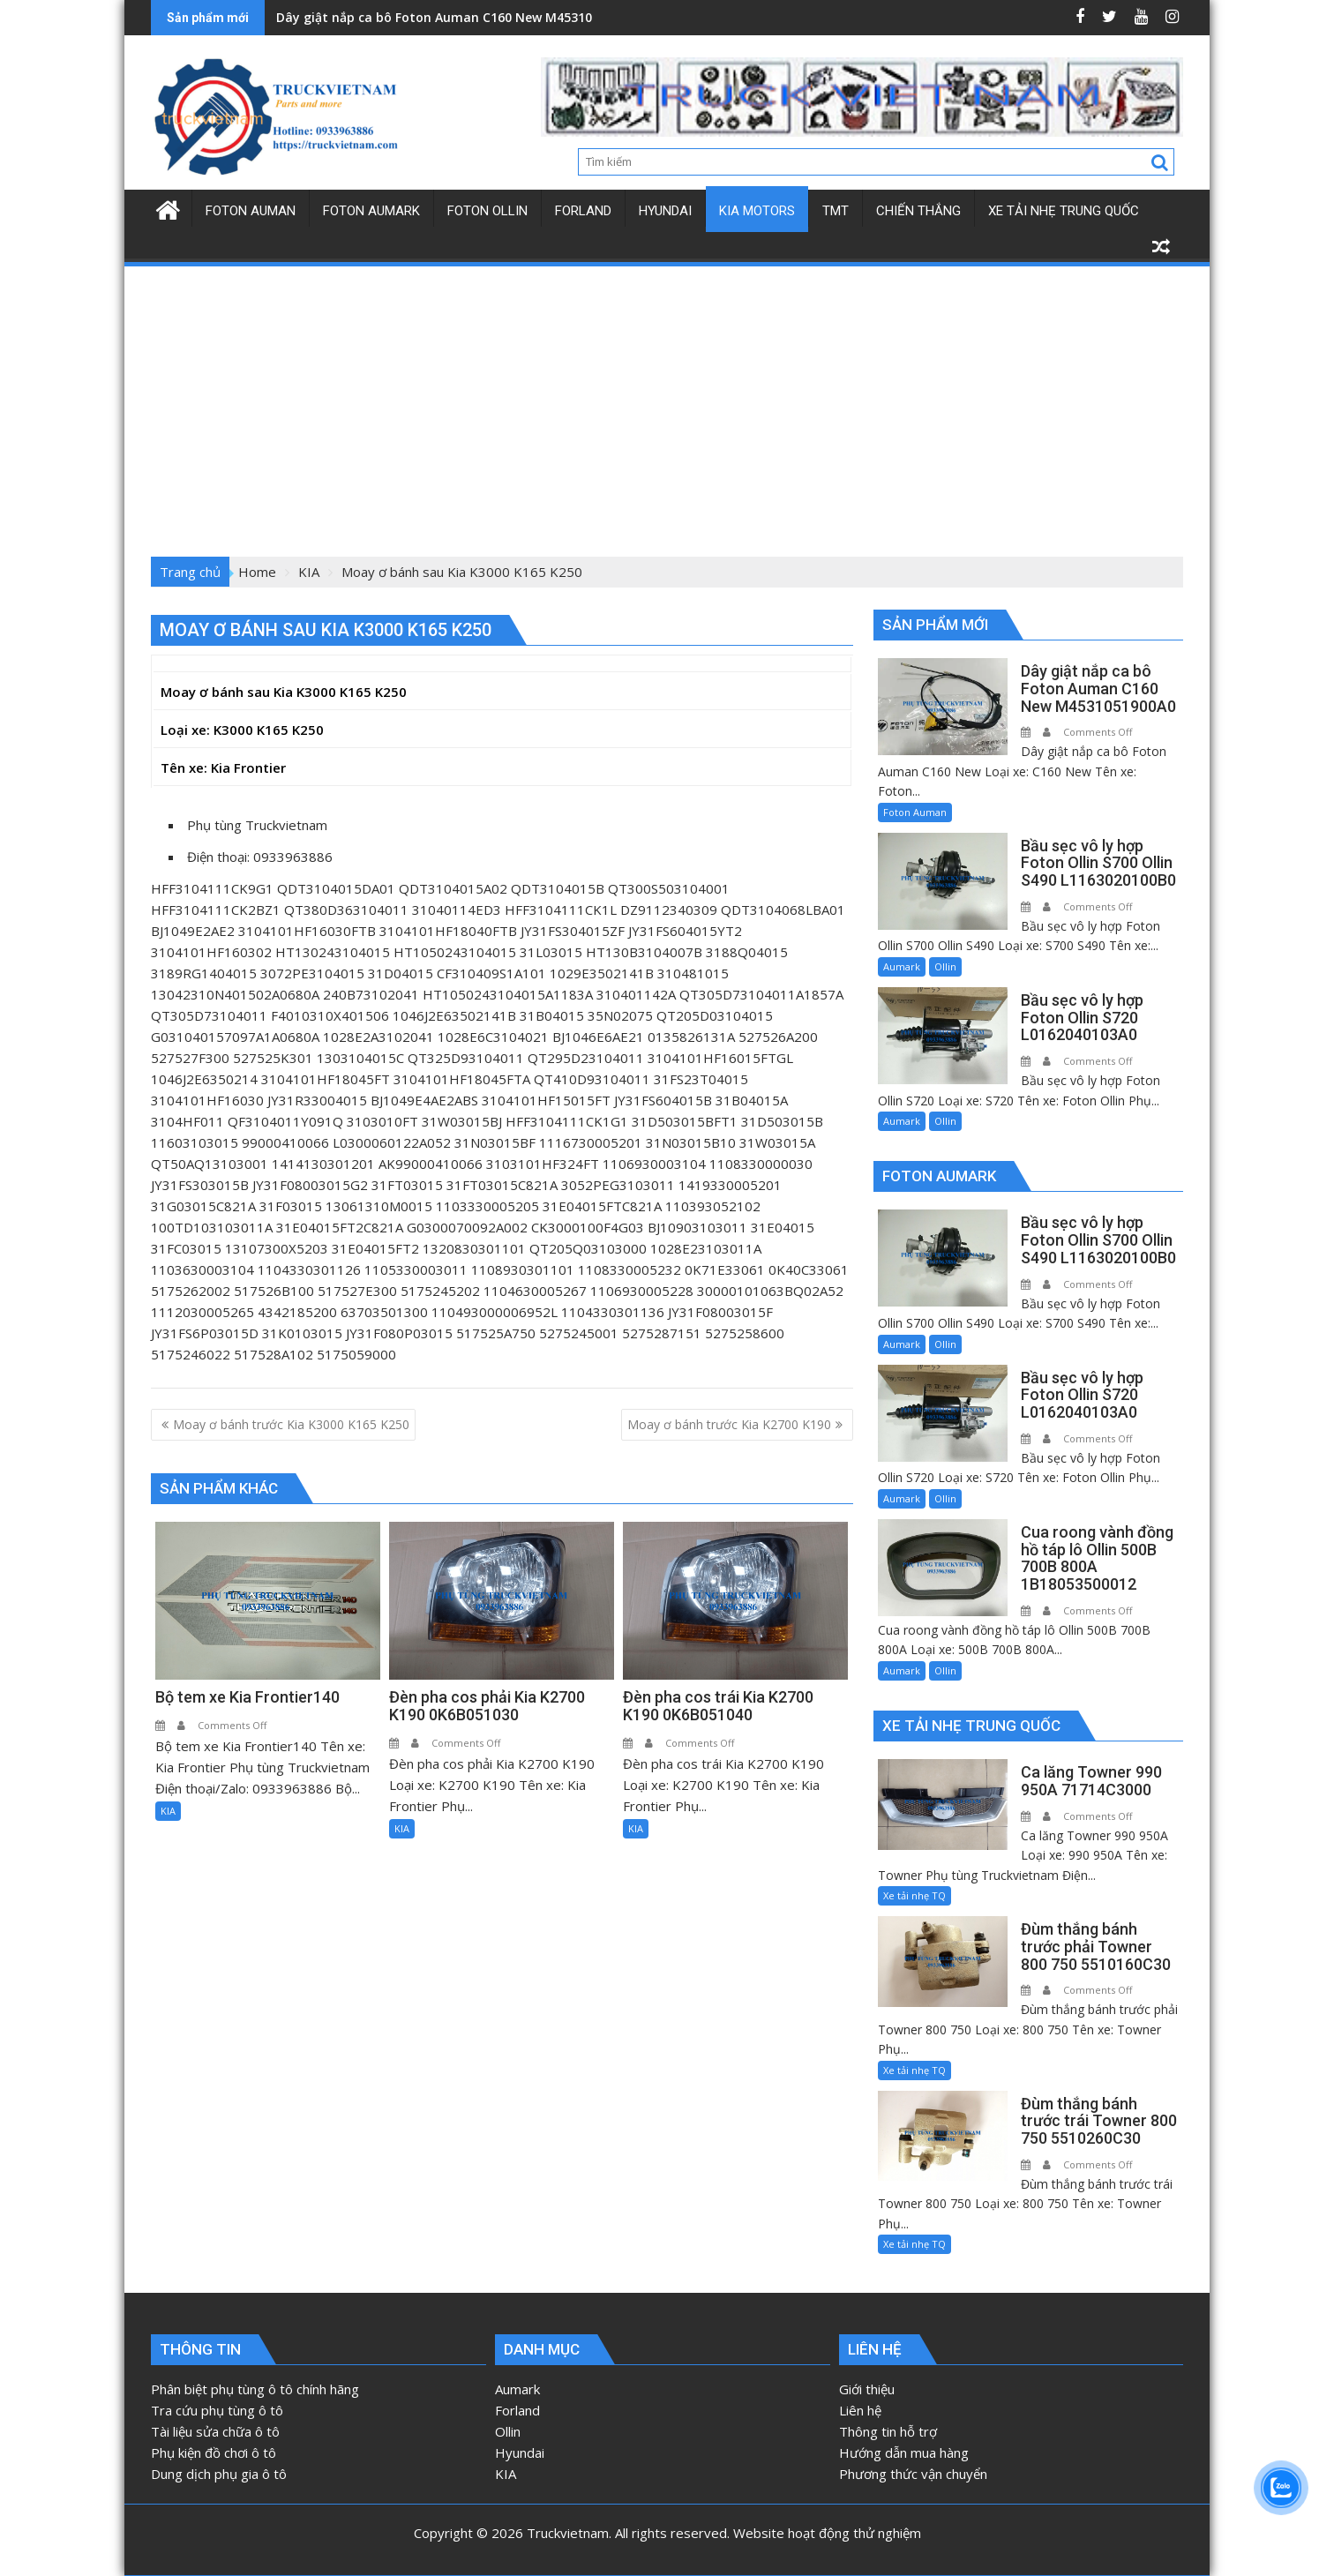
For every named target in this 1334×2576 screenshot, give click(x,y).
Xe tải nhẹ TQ (914, 1895)
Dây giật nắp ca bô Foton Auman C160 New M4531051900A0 (459, 17)
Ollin (945, 966)
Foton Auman (915, 812)
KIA (168, 1810)
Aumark (901, 966)
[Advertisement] (667, 401)
